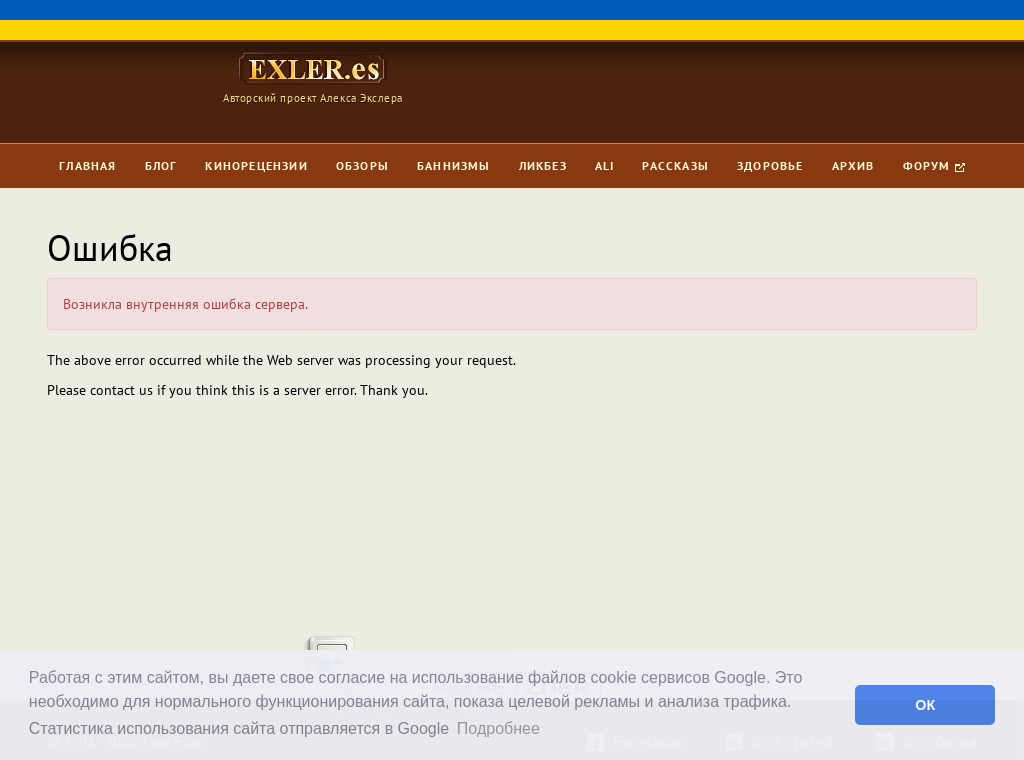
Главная (87, 165)
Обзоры (362, 165)
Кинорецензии (256, 165)
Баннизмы (454, 165)
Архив (853, 165)
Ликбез (543, 165)
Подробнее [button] (498, 728)
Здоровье (770, 165)
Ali (605, 165)
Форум (934, 165)
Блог (161, 165)
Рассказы (675, 165)
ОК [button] (925, 705)
